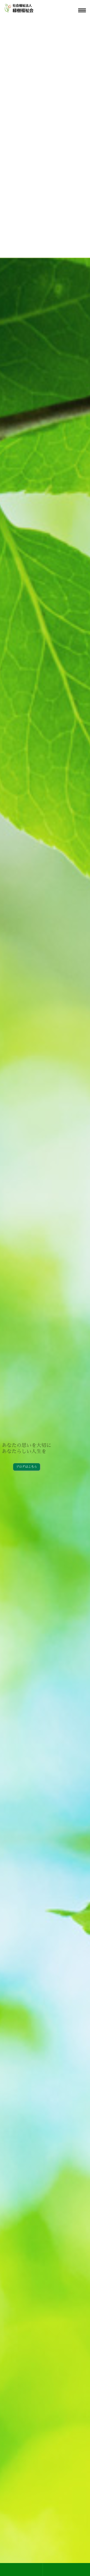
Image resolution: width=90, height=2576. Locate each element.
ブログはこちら (26, 1466)
